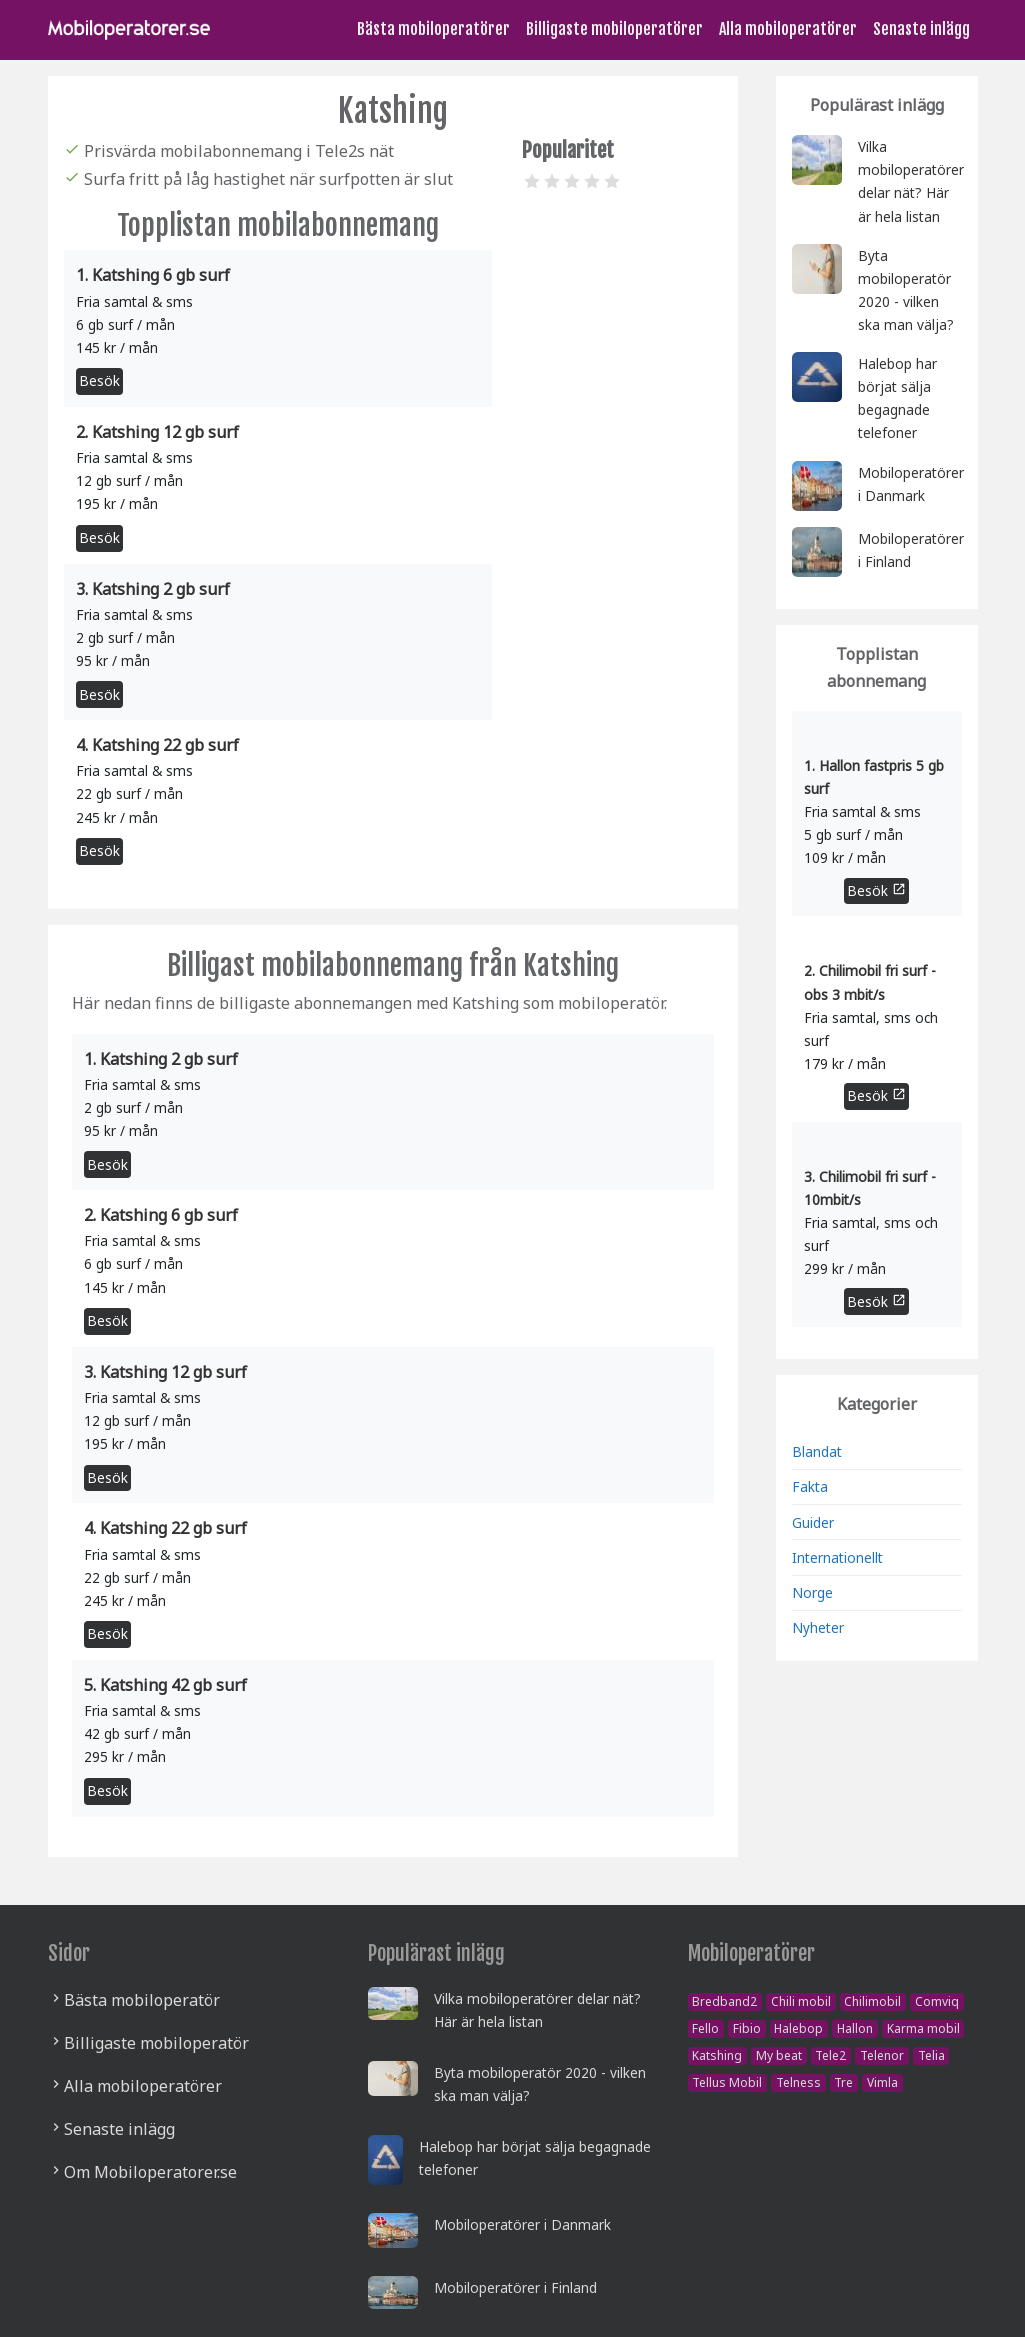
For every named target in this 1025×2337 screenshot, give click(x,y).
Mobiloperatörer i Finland (515, 2287)
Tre (843, 2082)
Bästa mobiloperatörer (433, 29)
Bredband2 (724, 2001)
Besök (99, 380)
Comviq (937, 2001)
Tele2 (830, 2055)
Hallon (855, 2028)
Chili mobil (801, 2001)
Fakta (810, 1486)
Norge (812, 1592)
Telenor (882, 2055)
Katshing (717, 2055)
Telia (931, 2055)
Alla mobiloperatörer (788, 29)
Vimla (882, 2082)
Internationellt (837, 1557)
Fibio (747, 2028)
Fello (705, 2028)
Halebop (798, 2028)
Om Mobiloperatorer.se (150, 2172)
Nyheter (818, 1627)
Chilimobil (872, 2001)
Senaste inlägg (921, 29)
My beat (779, 2055)
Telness (798, 2082)
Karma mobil (923, 2028)
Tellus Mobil (727, 2082)
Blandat (817, 1451)
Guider (813, 1522)
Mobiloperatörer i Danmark (522, 2224)
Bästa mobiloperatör (142, 2000)
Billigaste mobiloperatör (156, 2043)
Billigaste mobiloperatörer (614, 29)
